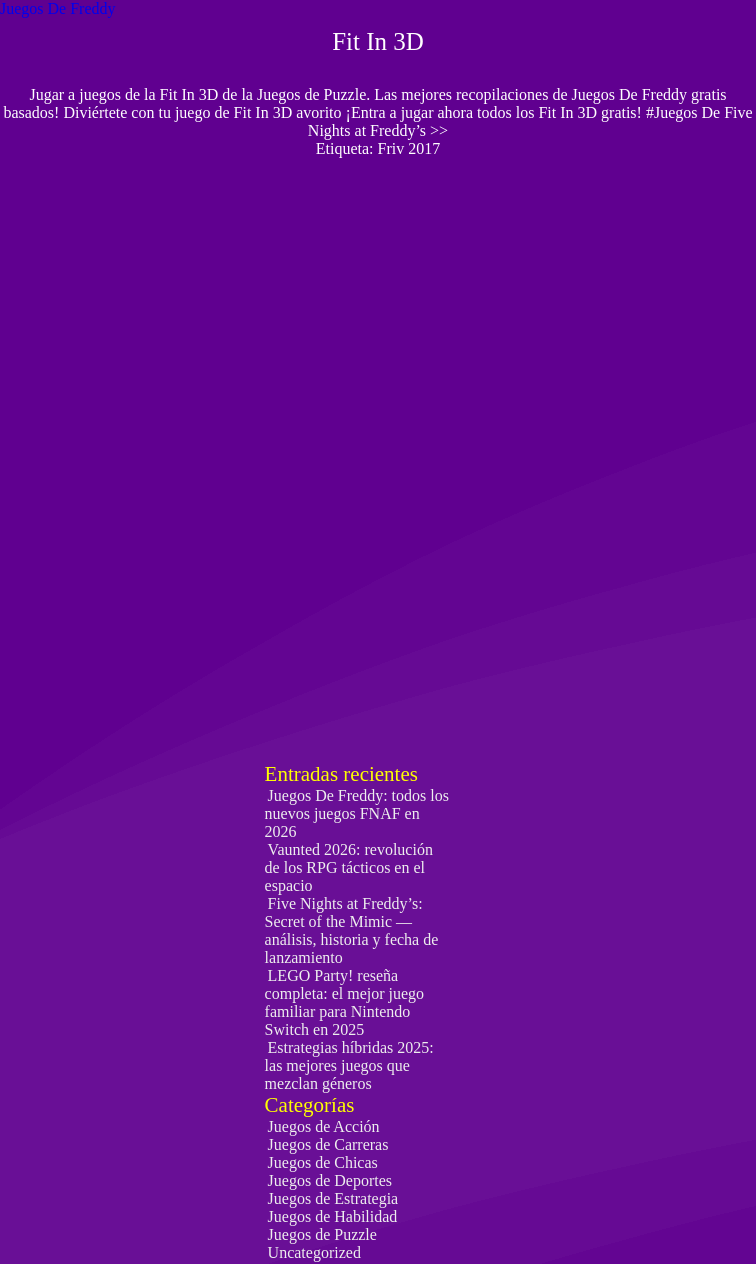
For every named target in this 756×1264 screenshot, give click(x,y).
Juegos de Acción (324, 1126)
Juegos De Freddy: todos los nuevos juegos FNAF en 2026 (357, 813)
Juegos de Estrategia (333, 1198)
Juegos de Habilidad (333, 1216)
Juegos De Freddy (58, 8)
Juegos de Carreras (328, 1144)
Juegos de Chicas (323, 1162)
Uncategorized (314, 1252)
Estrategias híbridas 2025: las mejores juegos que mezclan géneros (349, 1065)
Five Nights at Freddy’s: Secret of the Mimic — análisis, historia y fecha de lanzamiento (352, 930)
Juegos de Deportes (330, 1180)
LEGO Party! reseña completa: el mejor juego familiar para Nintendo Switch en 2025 (345, 1002)
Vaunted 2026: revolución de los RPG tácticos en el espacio (349, 867)
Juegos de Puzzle (322, 1234)
